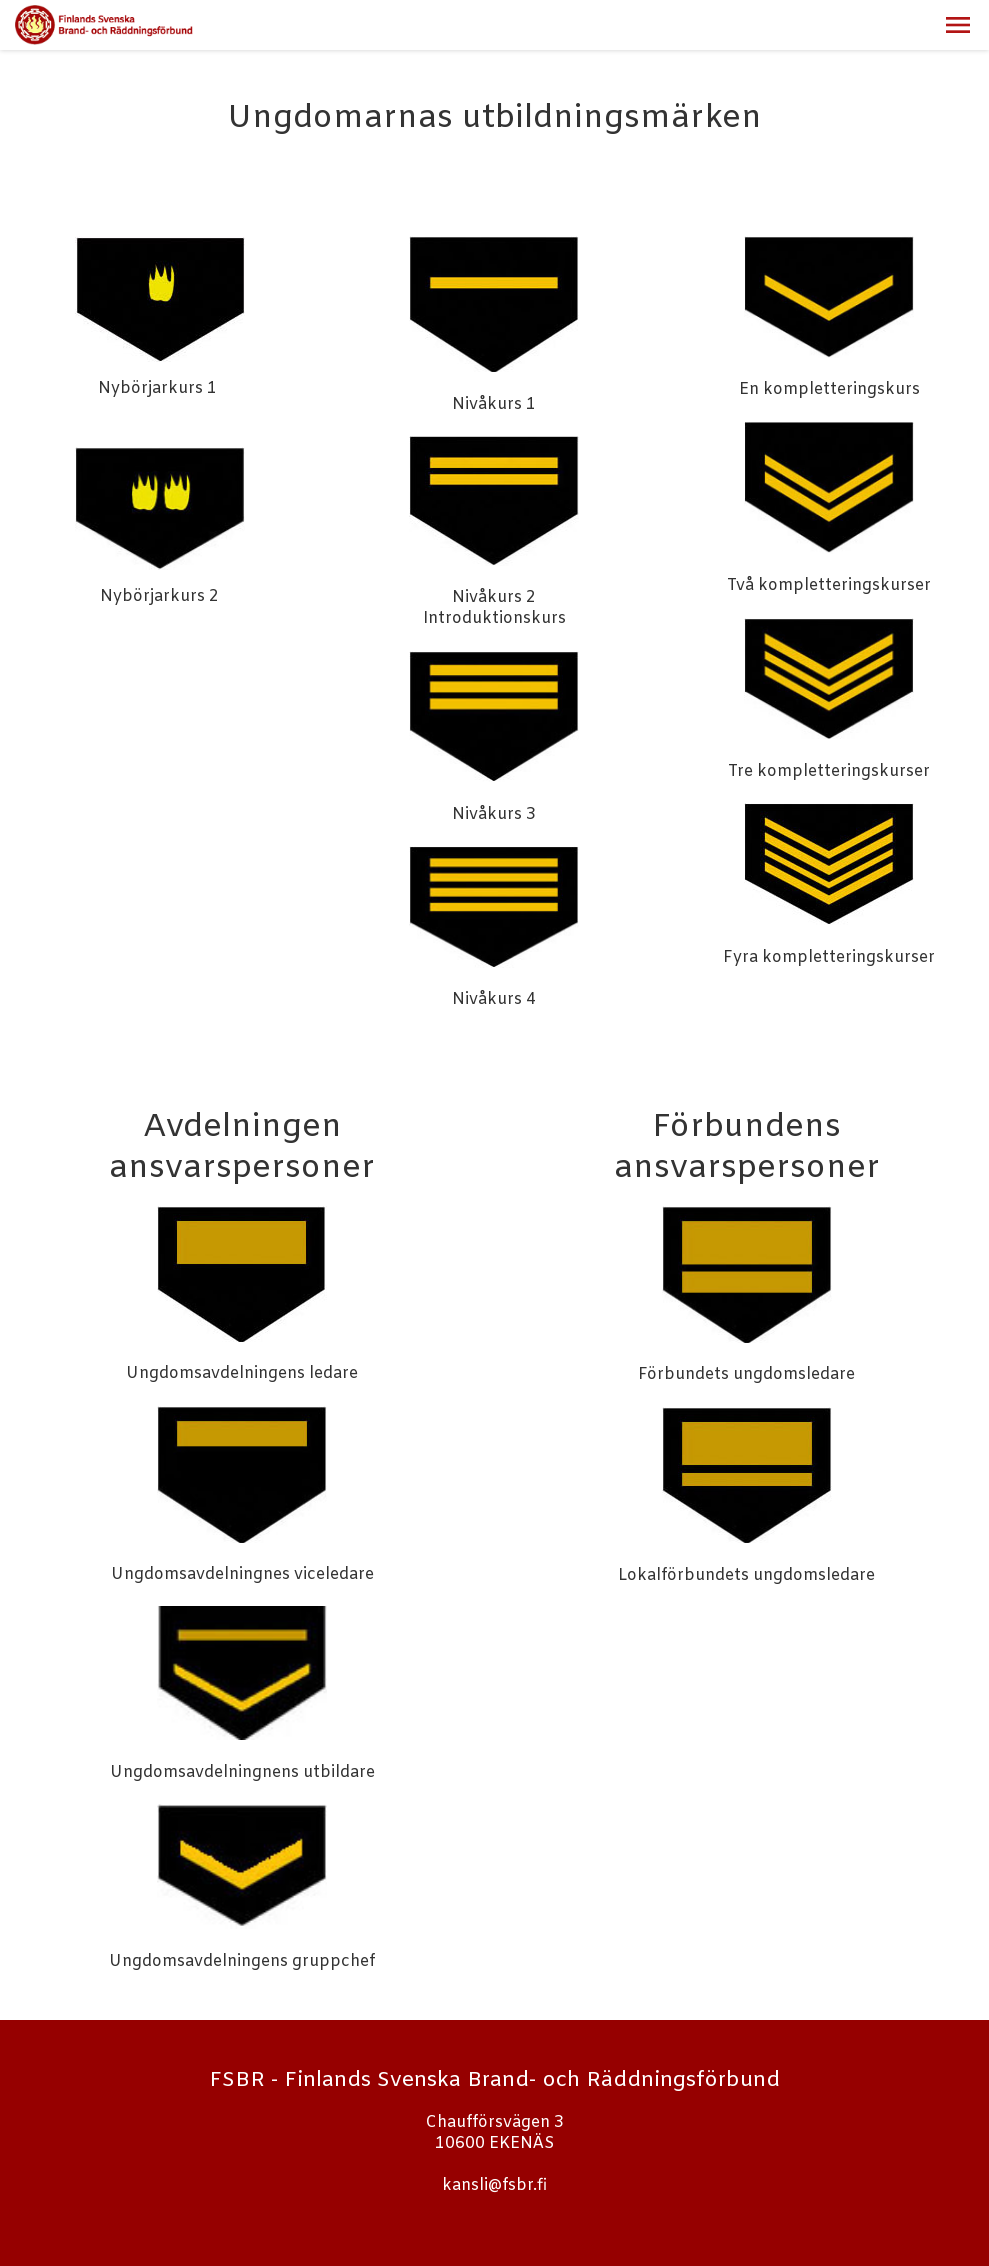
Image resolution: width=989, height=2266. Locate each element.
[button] (958, 25)
